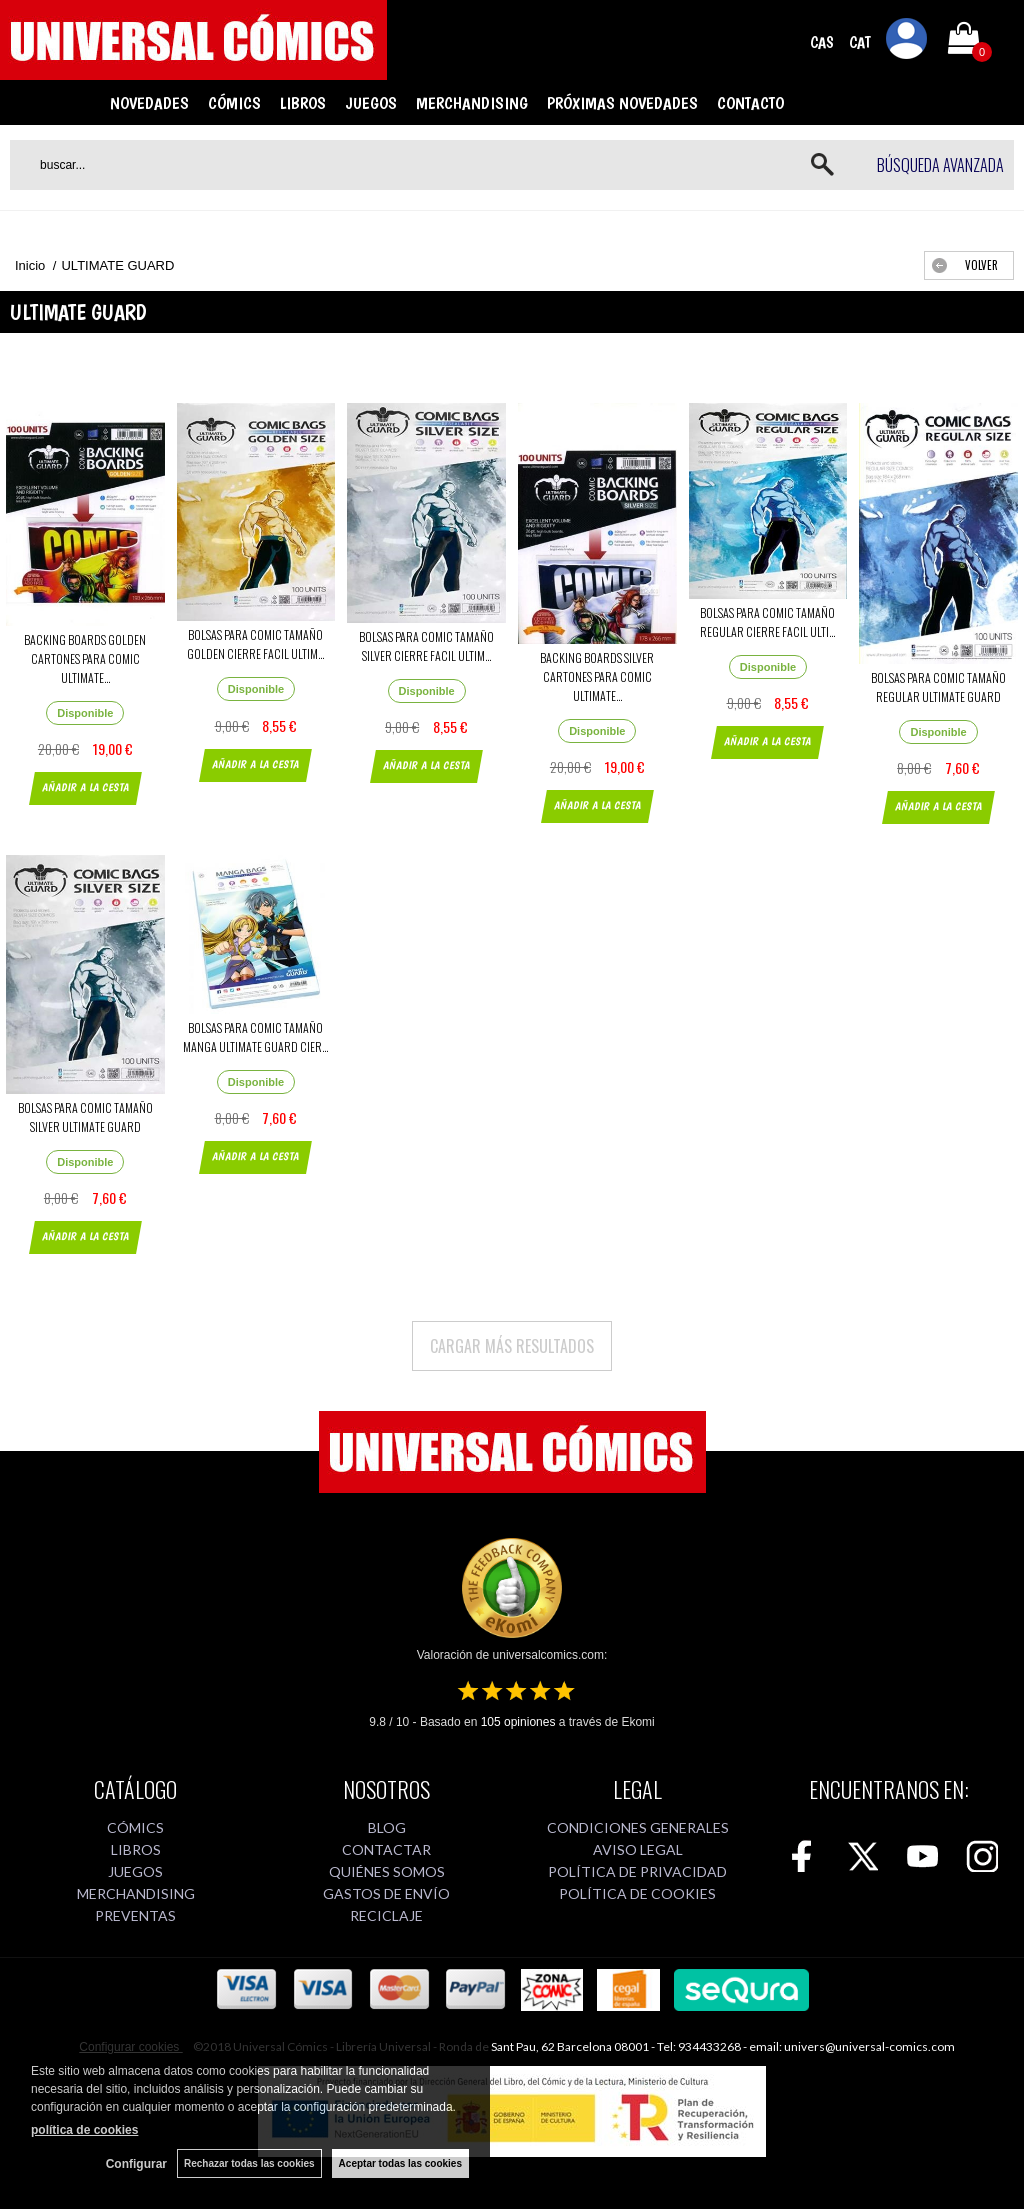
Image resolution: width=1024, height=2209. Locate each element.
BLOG (387, 1827)
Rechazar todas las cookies (249, 2163)
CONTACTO (750, 103)
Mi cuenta (907, 42)
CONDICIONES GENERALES (638, 1827)
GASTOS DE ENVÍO (386, 1893)
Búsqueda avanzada (940, 165)
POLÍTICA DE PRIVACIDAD (637, 1871)
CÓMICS (234, 103)
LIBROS (303, 103)
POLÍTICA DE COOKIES (637, 1893)
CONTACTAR (386, 1849)
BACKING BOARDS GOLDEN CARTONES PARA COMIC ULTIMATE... (85, 658)
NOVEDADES (149, 103)
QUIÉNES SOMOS (387, 1871)
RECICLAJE (386, 1915)
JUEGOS (371, 103)
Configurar (136, 2164)
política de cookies (84, 2130)
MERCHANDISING (472, 103)
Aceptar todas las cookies (400, 2163)
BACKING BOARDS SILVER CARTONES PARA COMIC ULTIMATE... (597, 676)
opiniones (518, 1722)
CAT (860, 42)
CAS (822, 42)
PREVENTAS (135, 1915)
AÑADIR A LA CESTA (85, 787)
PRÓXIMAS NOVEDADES (622, 103)
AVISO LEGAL (638, 1849)
